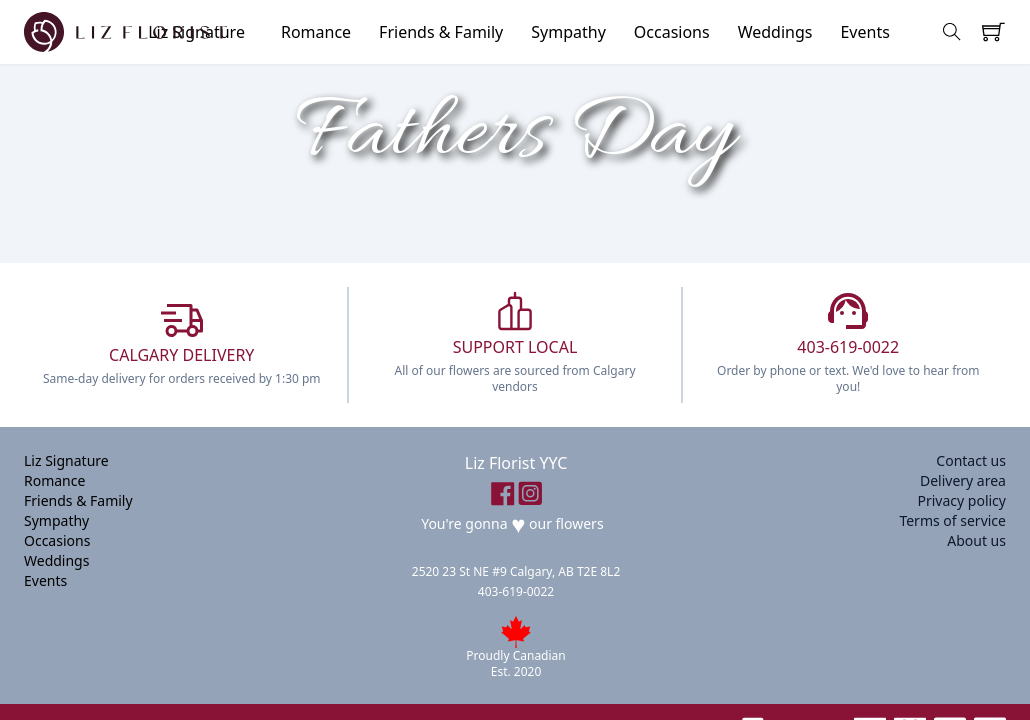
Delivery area (963, 480)
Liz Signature (66, 460)
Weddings (775, 32)
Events (864, 32)
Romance (316, 32)
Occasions (672, 32)
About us (976, 540)
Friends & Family (441, 32)
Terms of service (952, 520)
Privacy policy (961, 500)
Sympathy (568, 32)
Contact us (971, 460)
